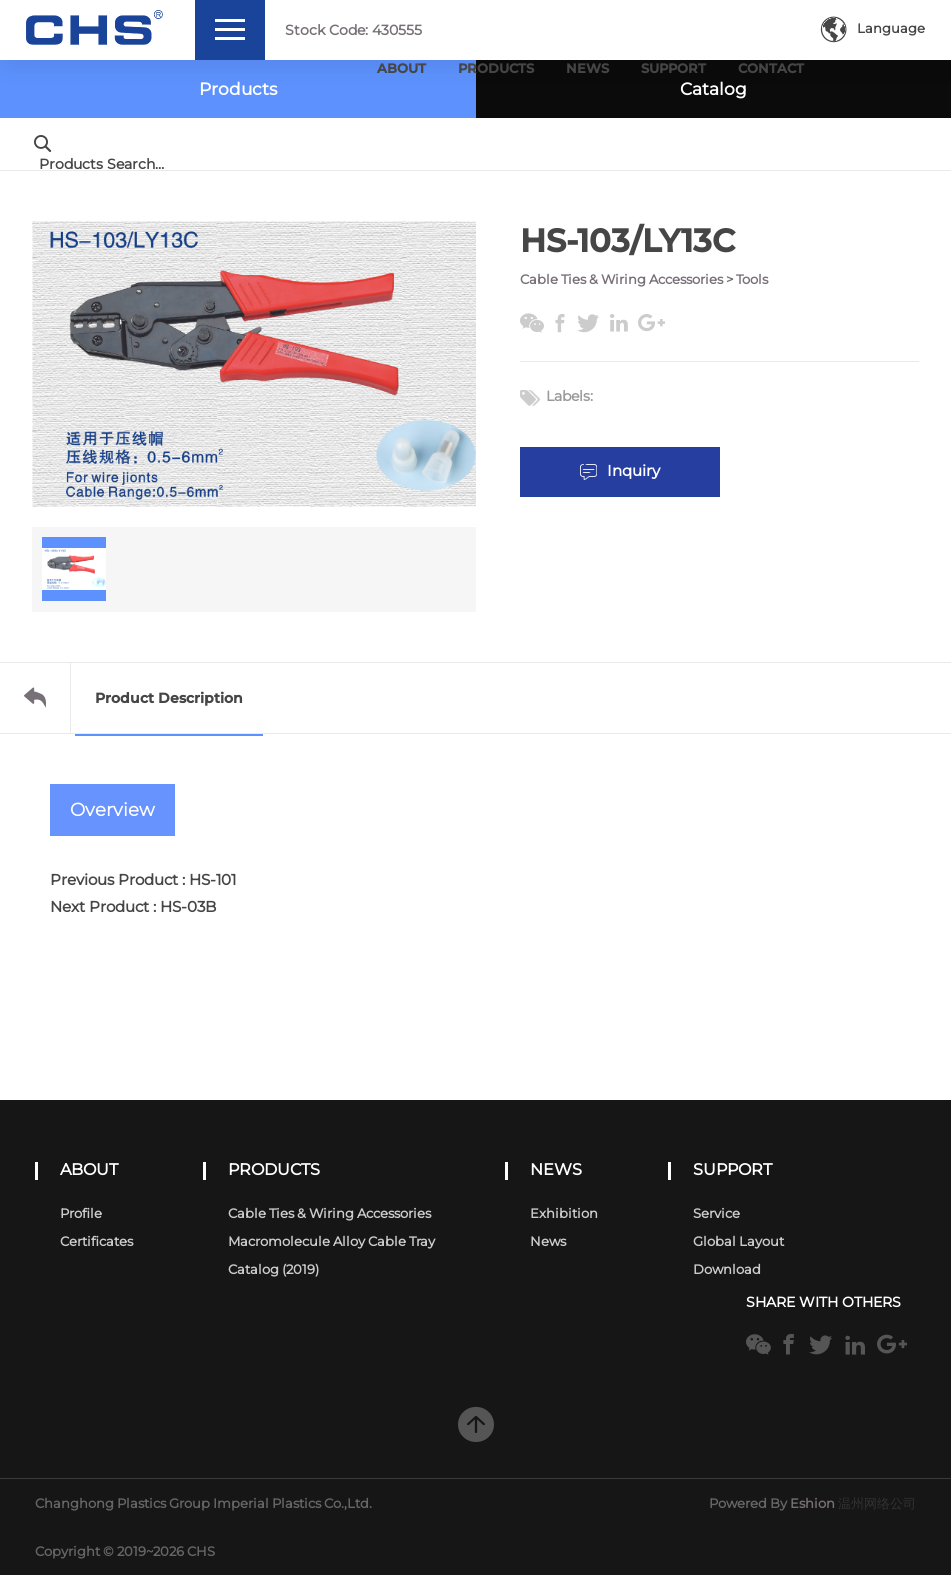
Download (727, 1269)
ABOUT (89, 1169)
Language (873, 28)
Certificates (96, 1241)
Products (496, 68)
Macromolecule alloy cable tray (331, 1241)
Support (673, 68)
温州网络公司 (877, 1503)
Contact (771, 68)
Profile (81, 1213)
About (401, 68)
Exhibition (564, 1213)
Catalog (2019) (273, 1269)
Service (716, 1213)
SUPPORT (732, 1169)
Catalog (713, 89)
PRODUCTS (274, 1169)
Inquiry (620, 470)
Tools (752, 279)
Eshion (812, 1503)
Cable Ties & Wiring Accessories (621, 279)
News (587, 68)
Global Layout (738, 1241)
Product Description (169, 698)
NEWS (556, 1169)
